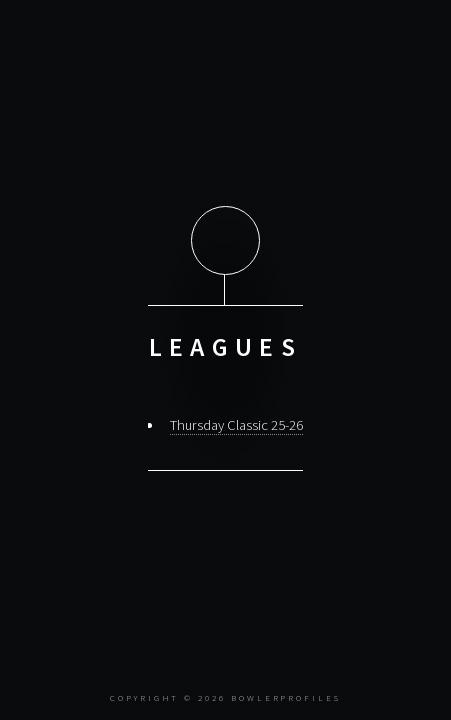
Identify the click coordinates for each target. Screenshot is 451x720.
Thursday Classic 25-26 (236, 425)
